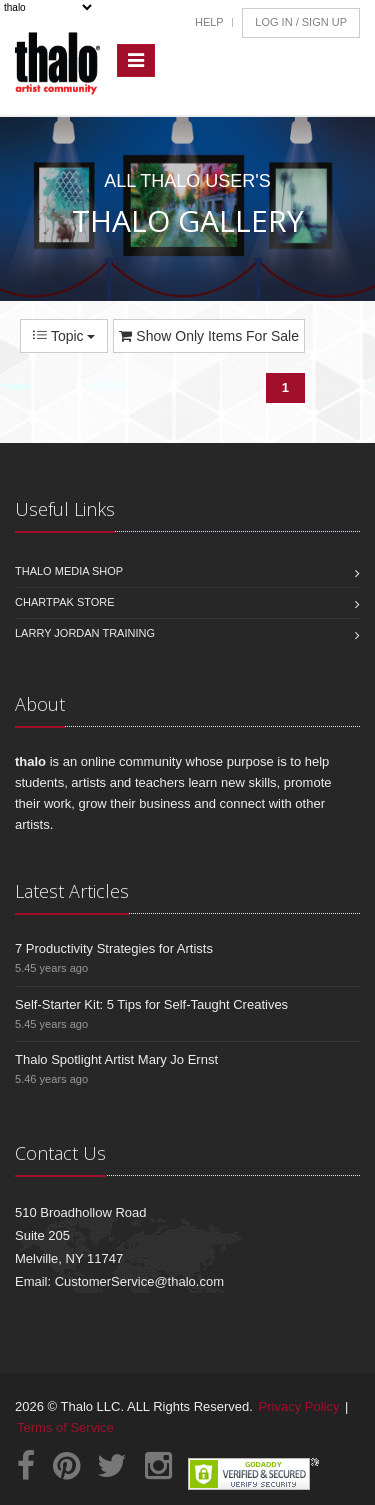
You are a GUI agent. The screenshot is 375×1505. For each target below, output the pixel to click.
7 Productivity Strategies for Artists (114, 948)
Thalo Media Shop (69, 571)
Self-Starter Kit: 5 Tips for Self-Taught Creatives (151, 1004)
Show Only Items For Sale (209, 336)
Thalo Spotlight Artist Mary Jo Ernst (116, 1059)
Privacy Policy (299, 1406)
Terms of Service (65, 1427)
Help (209, 22)
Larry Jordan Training (85, 633)
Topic (64, 336)
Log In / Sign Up (301, 22)
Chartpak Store (65, 602)
